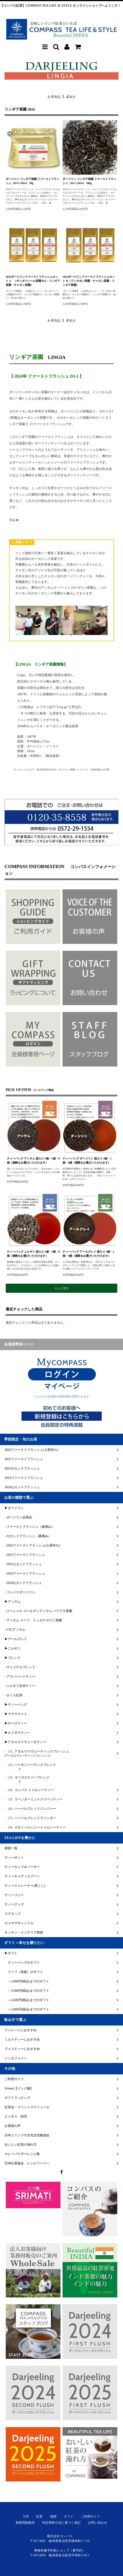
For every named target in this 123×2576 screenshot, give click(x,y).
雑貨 (53, 2516)
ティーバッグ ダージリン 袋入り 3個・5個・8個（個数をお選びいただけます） (87, 1160)
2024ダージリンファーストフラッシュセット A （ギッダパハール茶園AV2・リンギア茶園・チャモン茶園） (33, 281)
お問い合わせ (97, 2522)
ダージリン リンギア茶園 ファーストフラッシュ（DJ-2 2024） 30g (32, 181)
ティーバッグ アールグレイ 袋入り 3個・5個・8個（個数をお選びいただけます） (88, 1253)
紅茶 (39, 2516)
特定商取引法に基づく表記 (61, 2522)
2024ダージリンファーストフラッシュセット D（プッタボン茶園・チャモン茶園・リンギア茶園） (89, 281)
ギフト (69, 2516)
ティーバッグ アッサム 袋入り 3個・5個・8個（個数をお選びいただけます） (33, 1160)
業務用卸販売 (25, 2522)
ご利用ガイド (90, 2516)
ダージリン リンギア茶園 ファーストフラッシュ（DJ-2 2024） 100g (89, 181)
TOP (26, 2516)
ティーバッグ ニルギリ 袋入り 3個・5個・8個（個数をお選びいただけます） (33, 1253)
